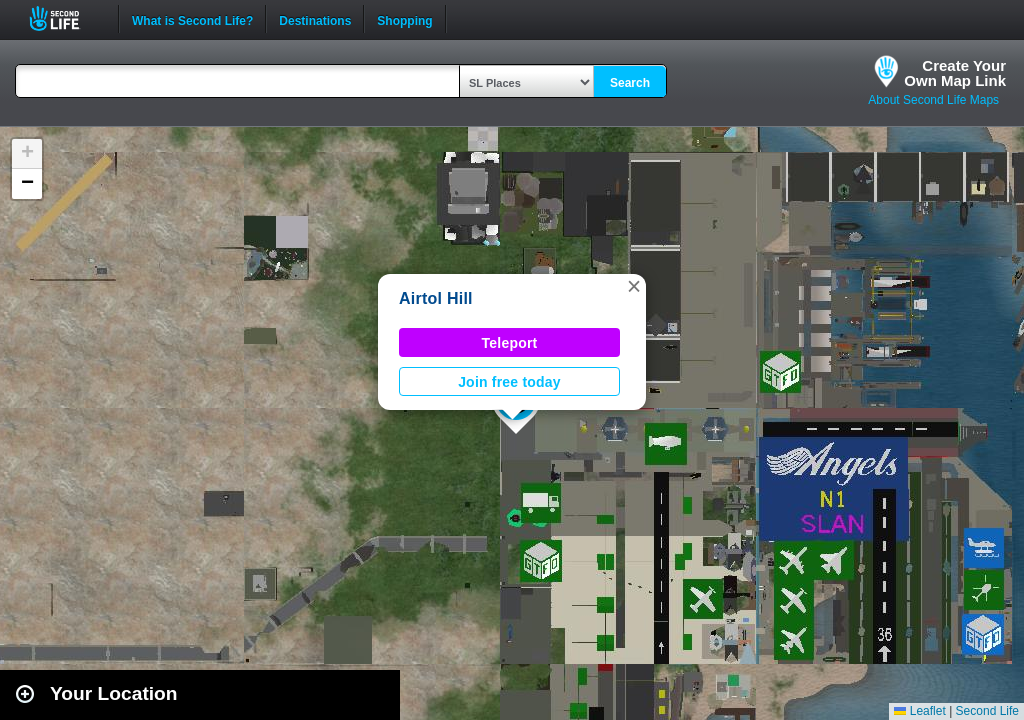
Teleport (510, 343)
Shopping (404, 19)
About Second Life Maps (933, 100)
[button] (634, 286)
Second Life (65, 18)
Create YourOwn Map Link (955, 73)
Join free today (509, 382)
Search (630, 83)
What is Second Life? (192, 19)
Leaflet (919, 711)
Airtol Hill (436, 298)
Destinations (315, 19)
